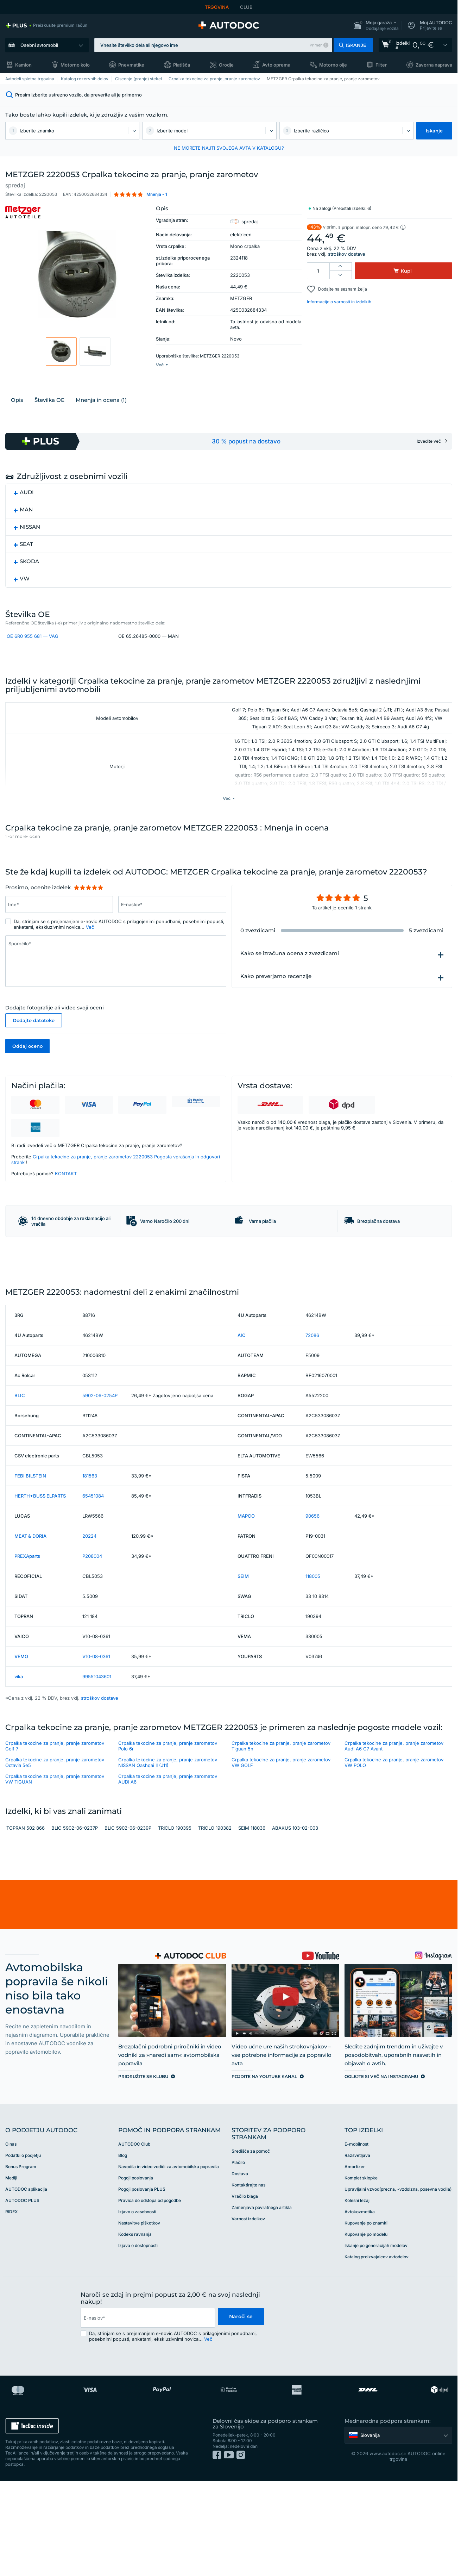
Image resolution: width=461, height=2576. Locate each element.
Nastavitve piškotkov (139, 2318)
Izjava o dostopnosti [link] (138, 2340)
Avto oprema (276, 65)
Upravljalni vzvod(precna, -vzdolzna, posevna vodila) (398, 2284)
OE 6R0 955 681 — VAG (32, 656)
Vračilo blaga (245, 2291)
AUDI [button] (27, 509)
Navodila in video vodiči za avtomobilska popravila (168, 2261)
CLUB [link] (246, 7)
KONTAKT (66, 1214)
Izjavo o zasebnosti (137, 2306)
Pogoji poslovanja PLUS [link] (141, 2284)
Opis (17, 417)
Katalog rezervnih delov (84, 78)
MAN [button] (26, 526)
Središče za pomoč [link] (251, 2246)
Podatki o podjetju (23, 2250)
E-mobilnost (356, 2239)
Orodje (226, 65)
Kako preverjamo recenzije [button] (275, 1016)
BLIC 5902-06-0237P (74, 1923)
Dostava (240, 2268)
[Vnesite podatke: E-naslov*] (172, 944)
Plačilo (238, 2257)
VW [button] (25, 595)
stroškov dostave (346, 254)
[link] (46, 25)
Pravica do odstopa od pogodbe (149, 2295)
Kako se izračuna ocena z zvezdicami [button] (289, 993)
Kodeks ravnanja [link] (135, 2329)
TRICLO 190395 (174, 1923)
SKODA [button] (29, 578)
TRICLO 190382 (215, 1923)
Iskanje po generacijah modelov (376, 2340)
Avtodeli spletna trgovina (29, 78)
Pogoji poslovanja (135, 2273)
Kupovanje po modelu (366, 2329)
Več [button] (90, 967)
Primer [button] (316, 45)
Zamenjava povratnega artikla (262, 2302)
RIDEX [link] (11, 2306)
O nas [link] (11, 2239)
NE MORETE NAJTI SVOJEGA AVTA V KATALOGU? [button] (229, 148)
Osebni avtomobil (39, 45)
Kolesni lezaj (357, 2295)
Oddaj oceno (27, 1086)
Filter (381, 65)
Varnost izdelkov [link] (248, 2313)
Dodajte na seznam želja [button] (342, 289)
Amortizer (355, 2261)
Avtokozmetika (360, 2306)
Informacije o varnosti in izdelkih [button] (339, 301)
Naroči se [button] (240, 2412)
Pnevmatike (131, 65)
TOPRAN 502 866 (25, 1923)
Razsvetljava (357, 2250)
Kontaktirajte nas (248, 2280)
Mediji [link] (11, 2273)
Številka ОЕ (49, 417)
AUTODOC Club (134, 2239)
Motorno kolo (75, 65)
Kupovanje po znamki (366, 2318)
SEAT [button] (26, 561)
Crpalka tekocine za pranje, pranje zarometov (214, 78)
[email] (147, 2413)
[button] (376, 25)
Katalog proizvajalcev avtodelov (377, 2351)
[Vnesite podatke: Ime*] (59, 944)
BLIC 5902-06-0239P (128, 1923)
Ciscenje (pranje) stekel (138, 78)
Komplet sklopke (361, 2273)
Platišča (181, 65)
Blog (122, 2250)
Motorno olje (333, 65)
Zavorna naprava (434, 65)
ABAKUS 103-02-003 (295, 1923)
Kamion (23, 65)
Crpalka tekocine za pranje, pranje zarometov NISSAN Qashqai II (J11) (167, 1857)
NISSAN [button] (30, 544)
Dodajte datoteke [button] (34, 1060)
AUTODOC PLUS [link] (22, 2295)
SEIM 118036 (251, 1923)
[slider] (88, 928)
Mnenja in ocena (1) (101, 417)
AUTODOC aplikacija (26, 2284)
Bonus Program (20, 2261)
